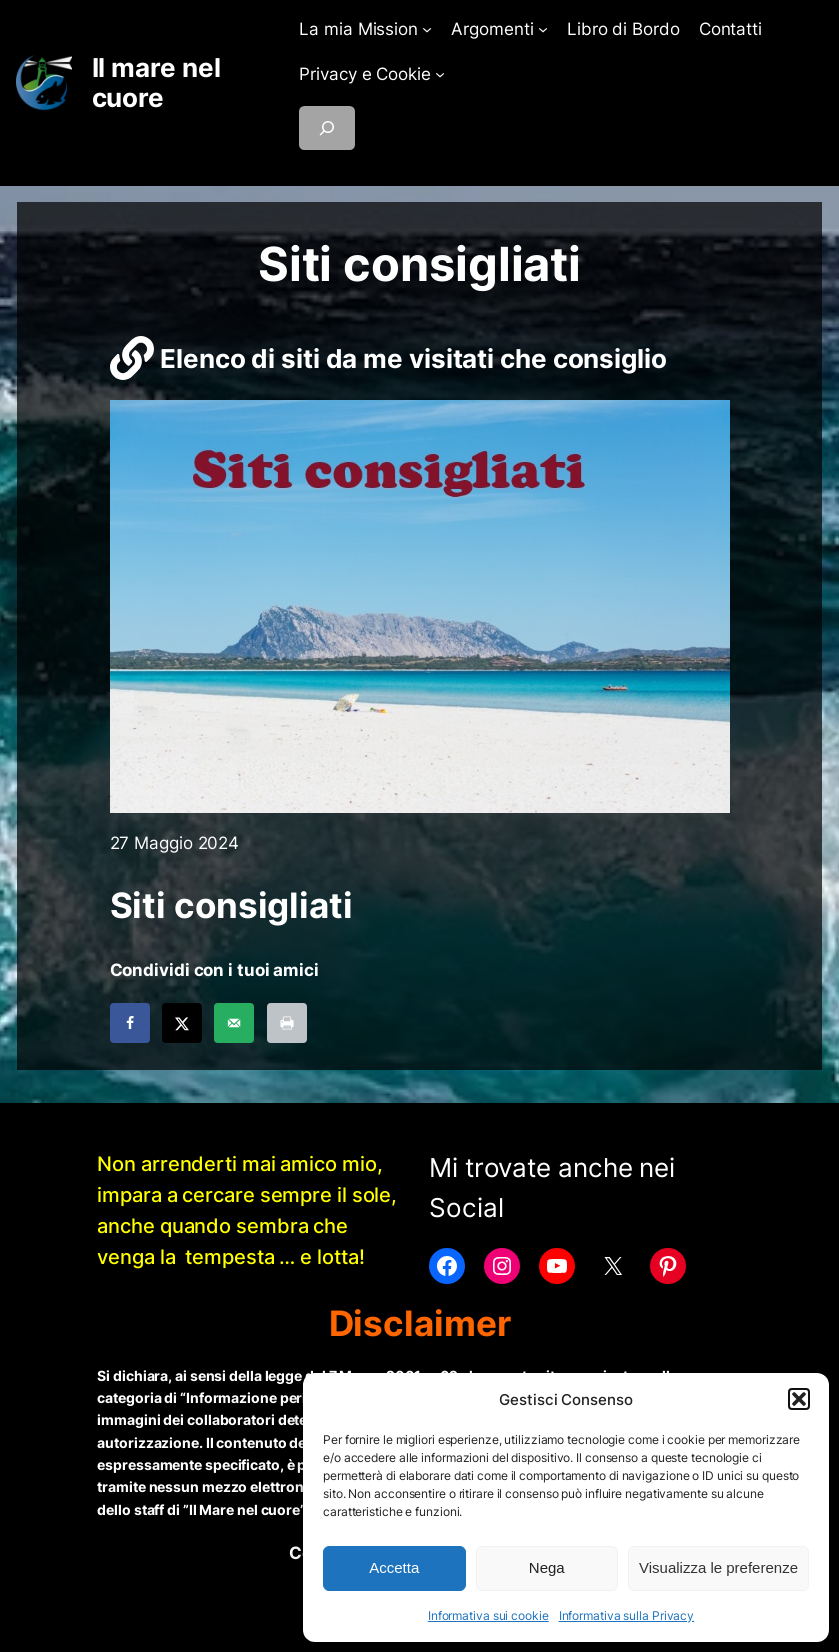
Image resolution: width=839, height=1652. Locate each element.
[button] (799, 1399)
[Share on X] (182, 1023)
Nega (547, 1567)
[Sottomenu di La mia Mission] (427, 29)
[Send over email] (234, 1023)
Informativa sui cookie (488, 1615)
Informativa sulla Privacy (627, 1615)
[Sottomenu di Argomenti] (543, 29)
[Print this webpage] (287, 1023)
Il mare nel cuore (156, 82)
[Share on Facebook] (130, 1023)
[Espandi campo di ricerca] (327, 128)
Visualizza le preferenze (718, 1567)
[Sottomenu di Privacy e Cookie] (440, 74)
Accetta (394, 1567)
